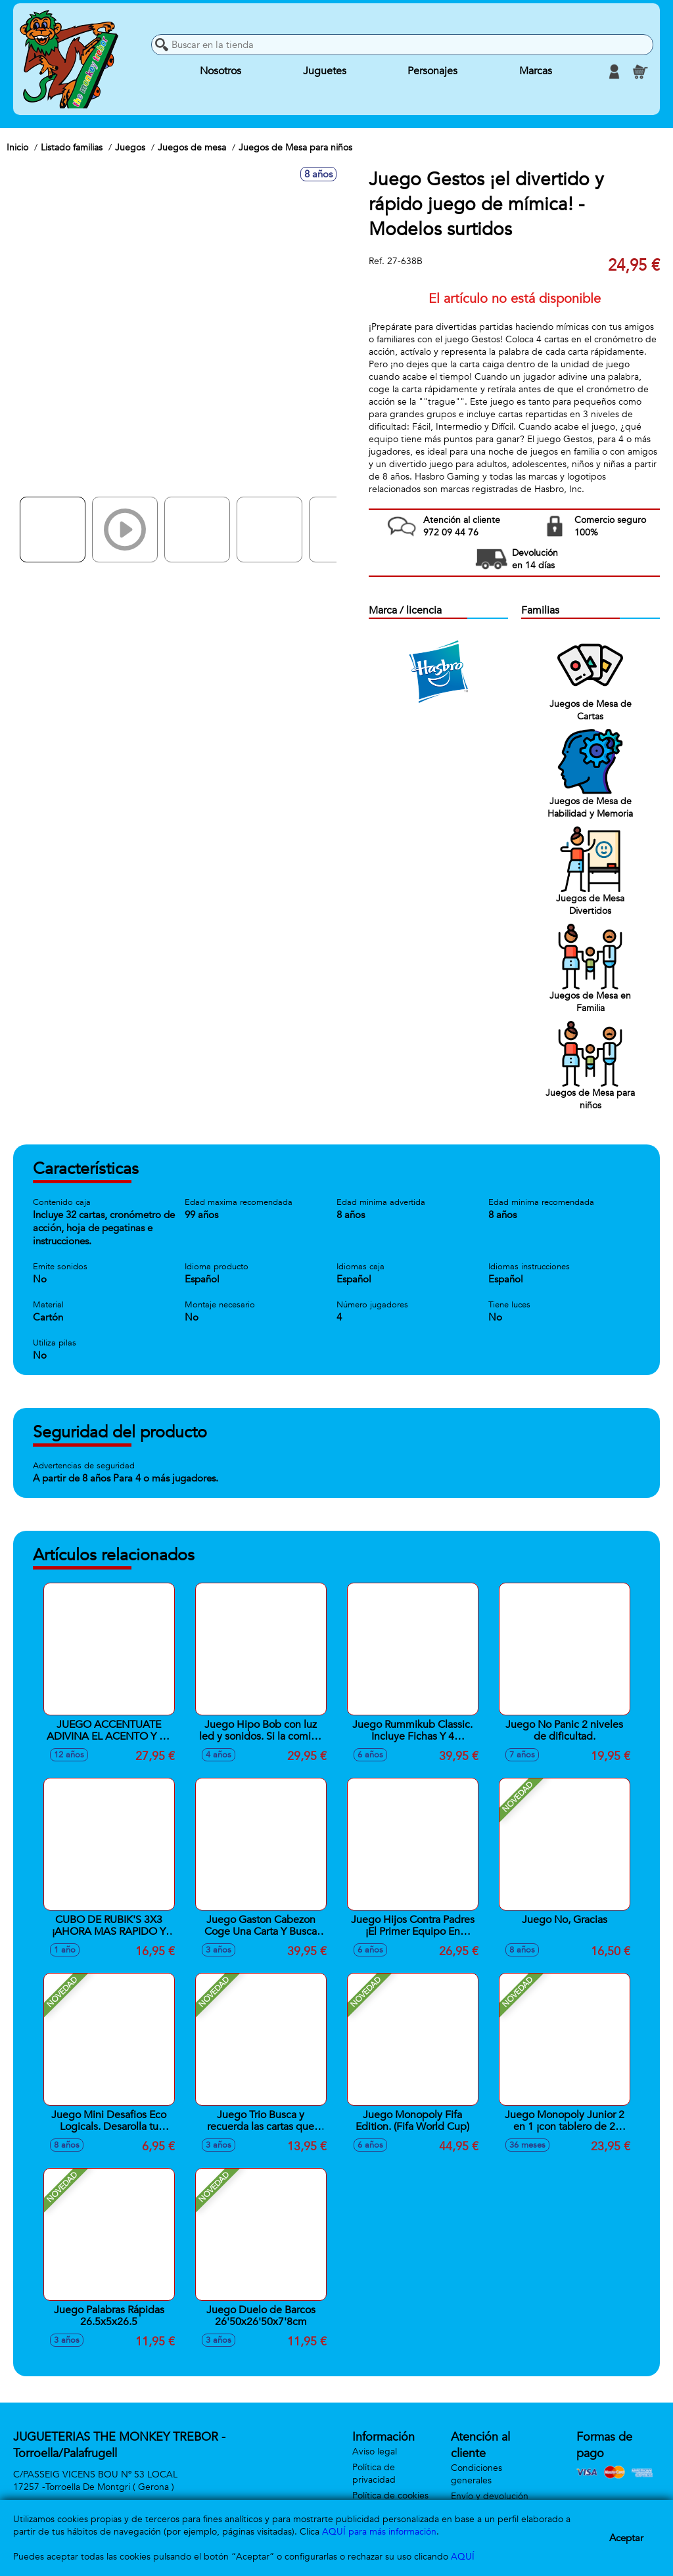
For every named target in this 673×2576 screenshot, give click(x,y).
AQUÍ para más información (379, 2531)
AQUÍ (463, 2556)
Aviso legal (374, 2451)
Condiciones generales (476, 2474)
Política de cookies (390, 2495)
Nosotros (220, 71)
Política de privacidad (374, 2473)
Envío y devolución (489, 2496)
